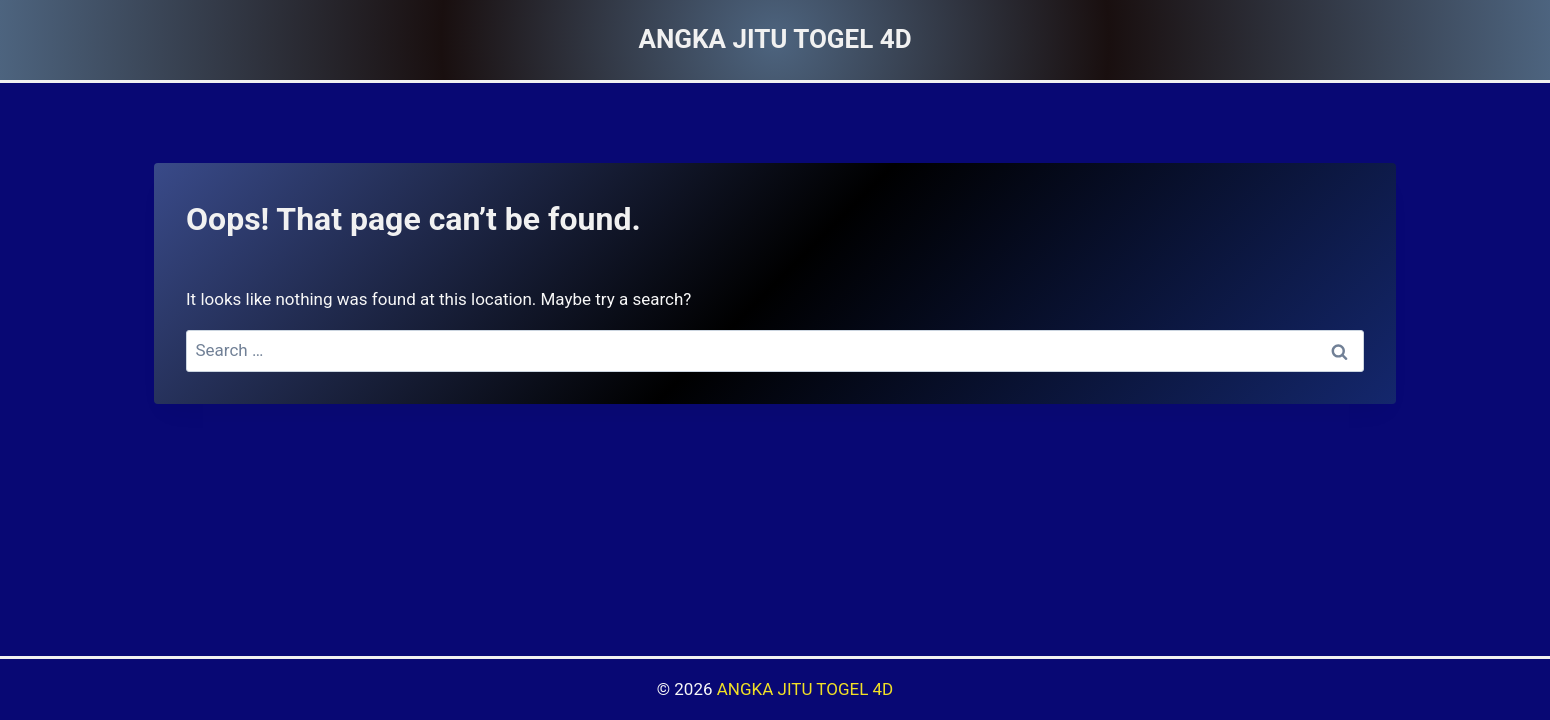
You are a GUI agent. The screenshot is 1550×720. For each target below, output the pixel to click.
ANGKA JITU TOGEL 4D (805, 689)
